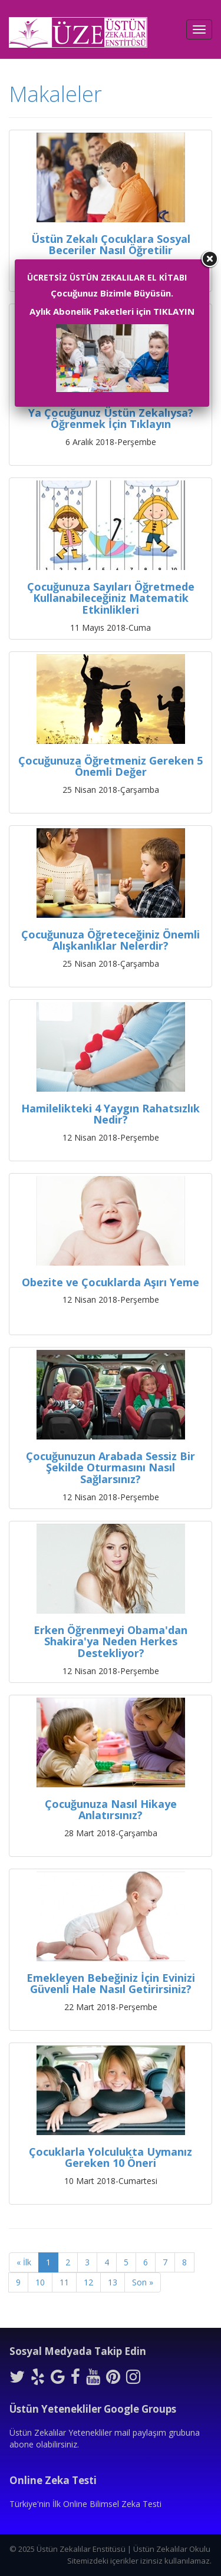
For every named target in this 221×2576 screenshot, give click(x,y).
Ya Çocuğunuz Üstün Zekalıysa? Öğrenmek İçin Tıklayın (110, 418)
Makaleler (55, 94)
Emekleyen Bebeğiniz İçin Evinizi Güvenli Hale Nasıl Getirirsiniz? (111, 1984)
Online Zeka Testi (53, 2480)
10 (40, 2282)
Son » (142, 2282)
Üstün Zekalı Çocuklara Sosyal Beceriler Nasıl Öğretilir (110, 245)
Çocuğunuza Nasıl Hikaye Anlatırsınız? (111, 1810)
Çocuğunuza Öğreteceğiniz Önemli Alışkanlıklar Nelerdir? (110, 940)
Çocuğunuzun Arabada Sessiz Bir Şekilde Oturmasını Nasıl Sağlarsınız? (110, 1468)
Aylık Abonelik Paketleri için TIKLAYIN (111, 311)
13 (112, 2282)
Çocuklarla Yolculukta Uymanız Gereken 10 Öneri (110, 2157)
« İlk (24, 2262)
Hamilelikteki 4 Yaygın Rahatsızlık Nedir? (110, 1114)
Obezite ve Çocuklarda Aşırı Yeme (110, 1282)
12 (88, 2282)
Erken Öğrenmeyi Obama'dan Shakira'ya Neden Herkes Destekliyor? (110, 1642)
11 (64, 2282)
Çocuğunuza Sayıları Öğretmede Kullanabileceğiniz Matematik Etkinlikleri (110, 598)
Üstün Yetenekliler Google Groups (92, 2409)
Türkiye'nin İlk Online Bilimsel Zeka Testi (85, 2503)
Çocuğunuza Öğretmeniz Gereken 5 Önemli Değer (110, 766)
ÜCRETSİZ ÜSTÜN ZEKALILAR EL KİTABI (107, 277)
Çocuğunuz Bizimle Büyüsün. (112, 293)
